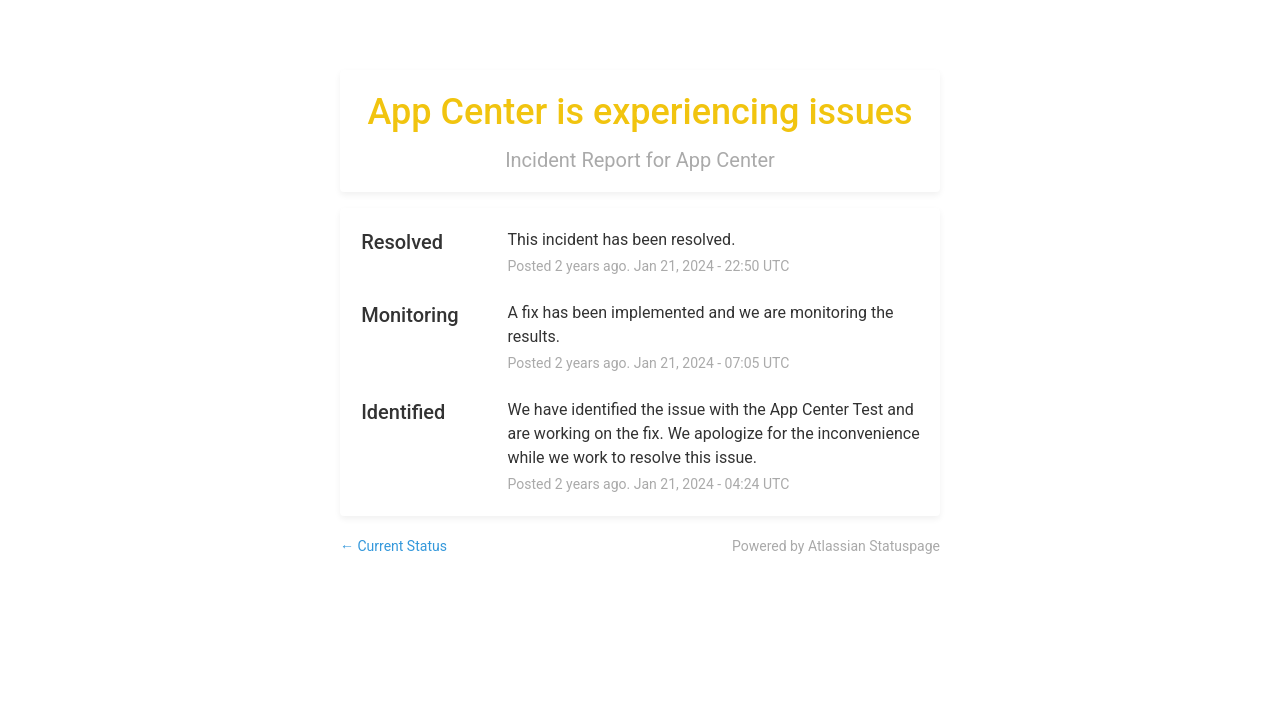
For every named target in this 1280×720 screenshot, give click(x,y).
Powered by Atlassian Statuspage (836, 546)
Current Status (393, 546)
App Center (725, 160)
